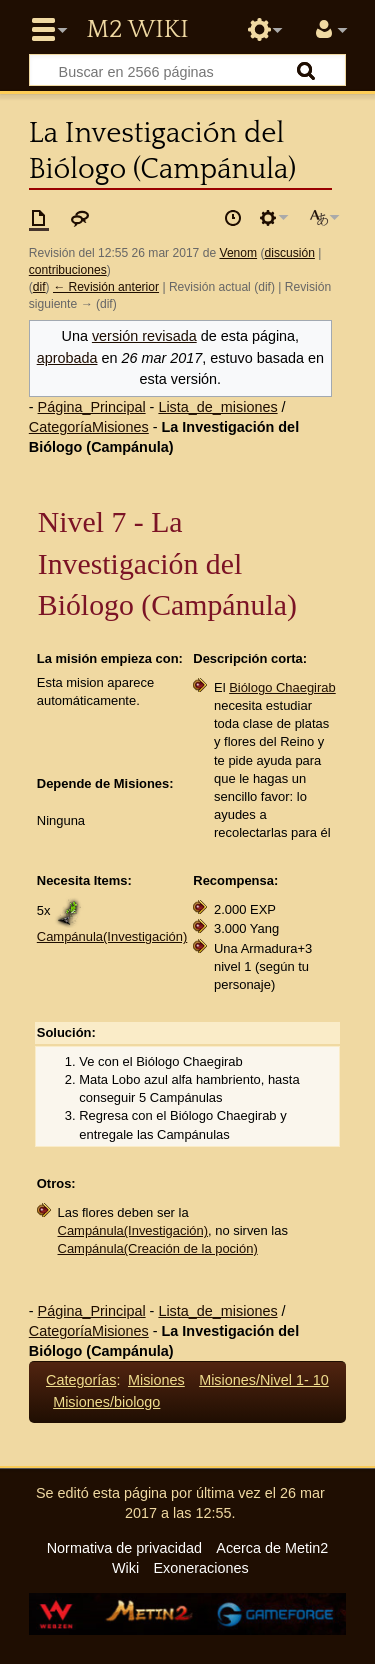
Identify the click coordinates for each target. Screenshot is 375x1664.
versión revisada (144, 336)
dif (39, 287)
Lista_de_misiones (217, 407)
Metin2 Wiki (137, 30)
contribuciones (68, 270)
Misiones (156, 1380)
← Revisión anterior (106, 287)
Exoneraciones (200, 1568)
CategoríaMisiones (89, 427)
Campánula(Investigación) (112, 936)
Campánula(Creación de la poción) (158, 1248)
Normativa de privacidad (124, 1548)
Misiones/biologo (106, 1402)
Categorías (81, 1380)
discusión (290, 253)
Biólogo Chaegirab (282, 687)
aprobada (67, 358)
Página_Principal (92, 407)
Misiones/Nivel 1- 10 (264, 1380)
